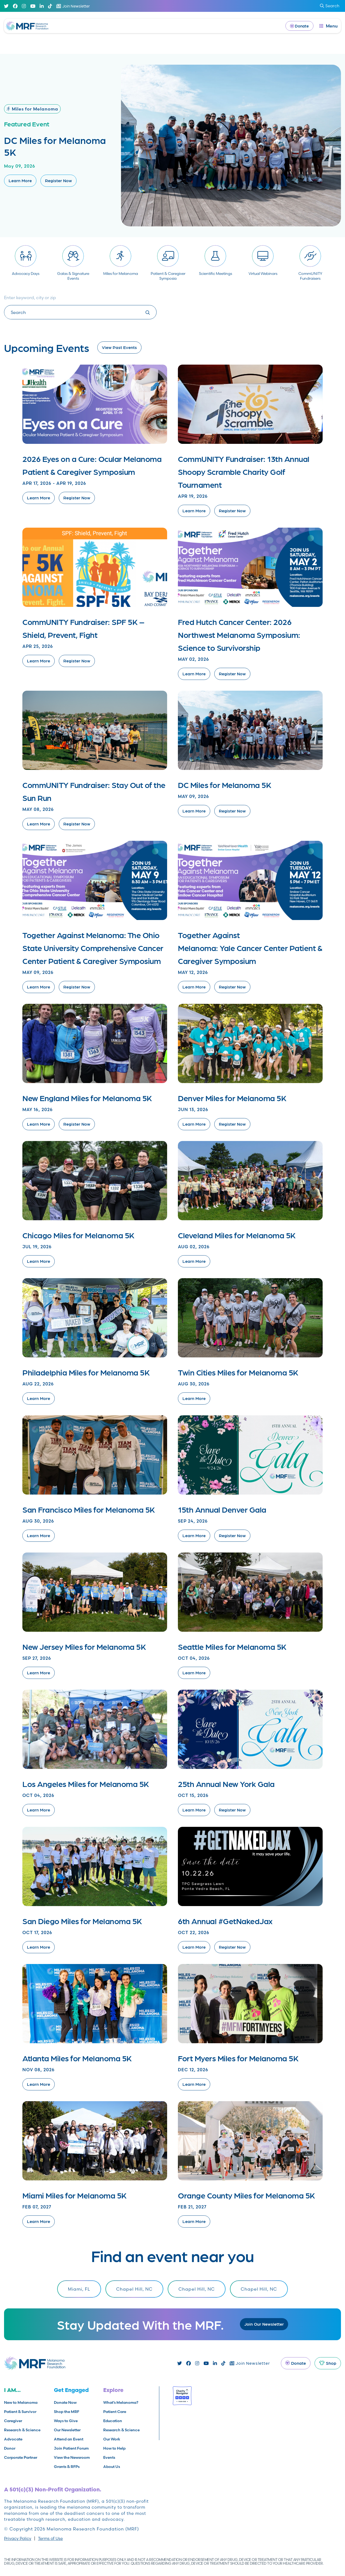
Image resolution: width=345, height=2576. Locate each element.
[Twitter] (6, 6)
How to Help (114, 2448)
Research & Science (22, 2430)
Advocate (13, 2439)
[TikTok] (50, 6)
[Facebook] (15, 6)
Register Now (58, 180)
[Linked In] (42, 6)
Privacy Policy (17, 2538)
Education (112, 2420)
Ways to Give (66, 2420)
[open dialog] (328, 26)
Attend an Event (68, 2439)
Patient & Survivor (20, 2411)
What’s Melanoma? (120, 2402)
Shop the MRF (66, 2411)
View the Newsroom (72, 2457)
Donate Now (65, 2402)
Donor (9, 2448)
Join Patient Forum (71, 2448)
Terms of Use (50, 2538)
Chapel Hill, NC (134, 2289)
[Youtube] (32, 6)
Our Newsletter (67, 2430)
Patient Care (114, 2411)
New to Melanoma (20, 2402)
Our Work (111, 2439)
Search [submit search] (329, 5)
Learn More (20, 180)
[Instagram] (24, 6)
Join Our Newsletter (264, 2323)
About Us (111, 2466)
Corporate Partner (20, 2457)
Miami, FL (79, 2289)
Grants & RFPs (67, 2466)
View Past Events (119, 347)
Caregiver (13, 2420)
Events (109, 2457)
